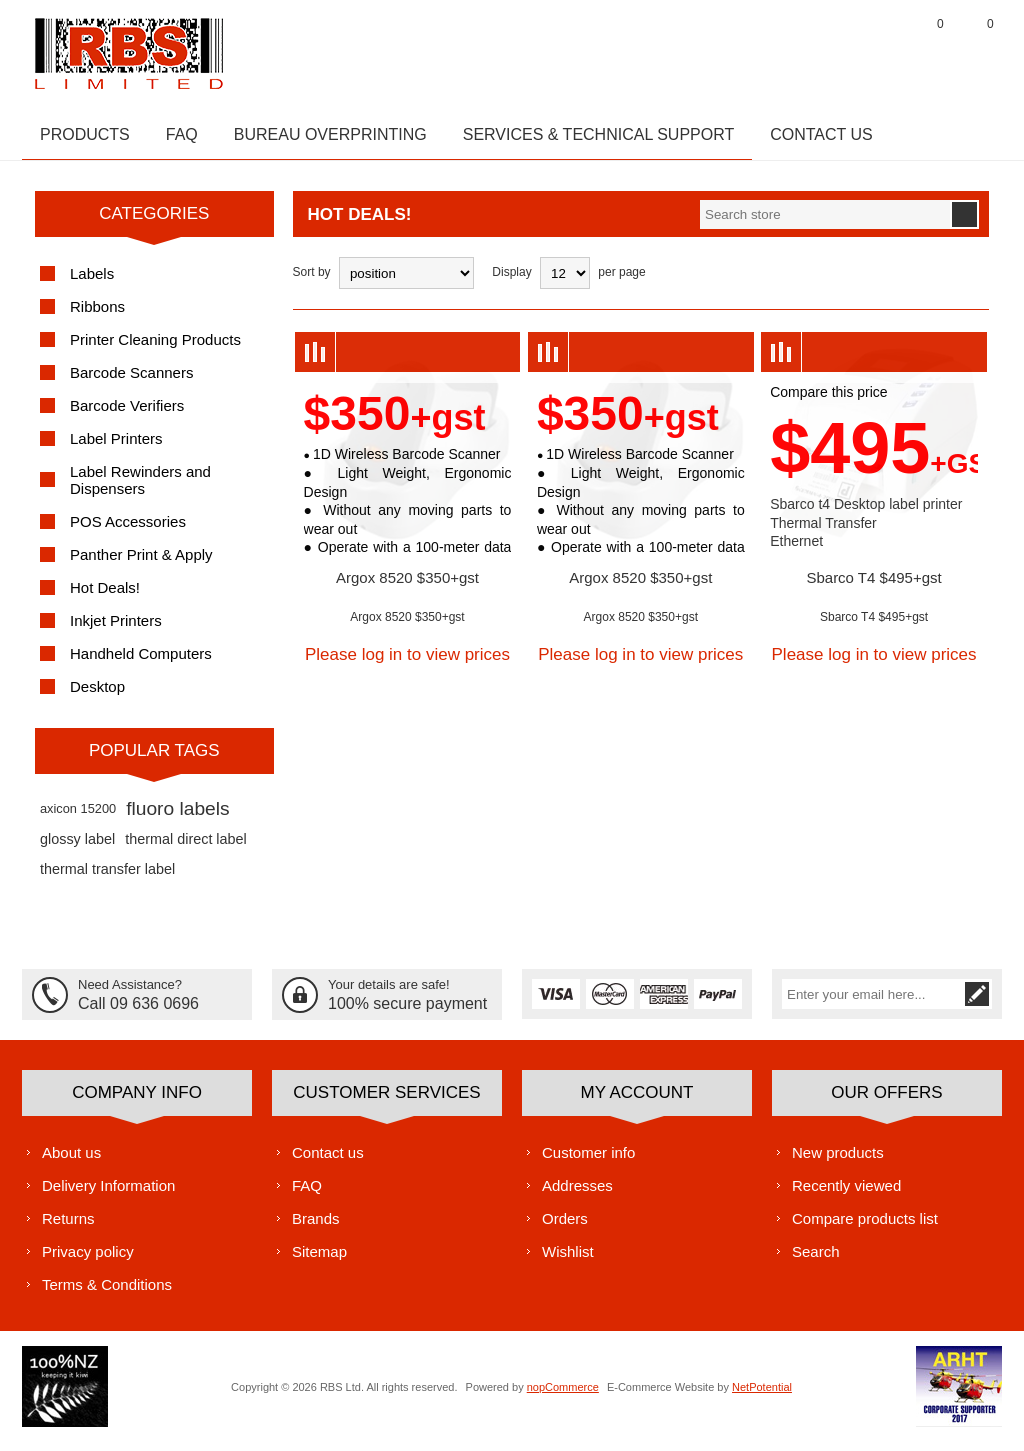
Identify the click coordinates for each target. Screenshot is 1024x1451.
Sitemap (319, 1260)
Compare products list (865, 1227)
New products (838, 1161)
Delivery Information (108, 1194)
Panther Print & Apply (141, 564)
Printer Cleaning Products (155, 349)
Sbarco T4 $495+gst (873, 587)
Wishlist (568, 1260)
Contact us (328, 1161)
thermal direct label (186, 849)
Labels (92, 283)
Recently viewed (846, 1194)
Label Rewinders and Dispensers (140, 490)
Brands (316, 1227)
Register (827, 49)
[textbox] (825, 224)
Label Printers (116, 448)
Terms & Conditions (107, 1293)
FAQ (307, 1194)
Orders (565, 1227)
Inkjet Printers (116, 630)
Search (816, 1260)
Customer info (588, 1161)
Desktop (97, 696)
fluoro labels (177, 818)
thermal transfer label (107, 879)
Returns (68, 1227)
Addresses (577, 1194)
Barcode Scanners (131, 382)
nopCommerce (563, 1396)
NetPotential (762, 1396)
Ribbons (97, 316)
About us (71, 1161)
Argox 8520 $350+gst (407, 587)
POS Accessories (128, 531)
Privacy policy (88, 1260)
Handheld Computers (141, 663)
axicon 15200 (78, 818)
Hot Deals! (105, 597)
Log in (877, 49)
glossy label (77, 849)
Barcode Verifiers (127, 415)
